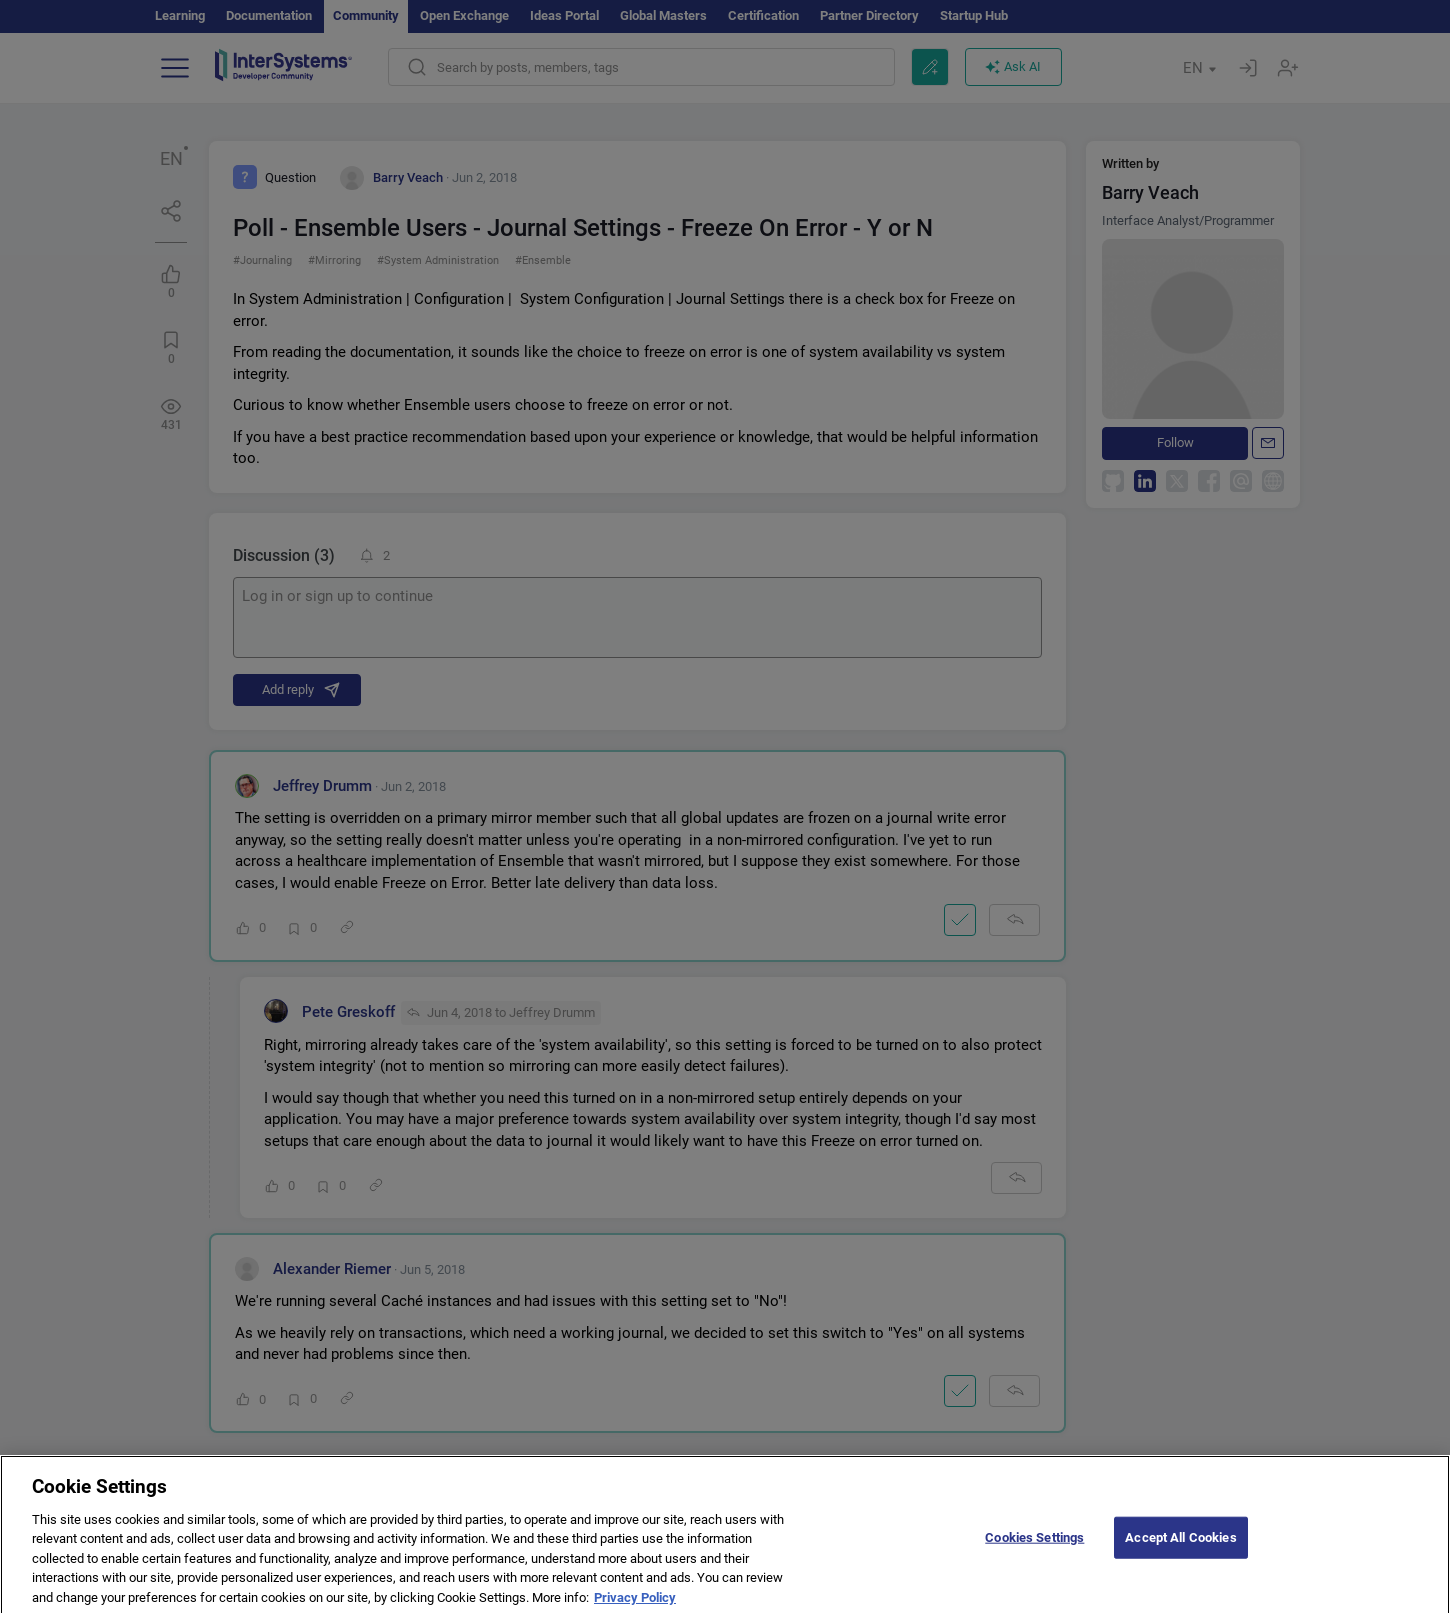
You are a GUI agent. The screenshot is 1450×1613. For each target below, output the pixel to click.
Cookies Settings (1034, 1547)
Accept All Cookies (1180, 1547)
